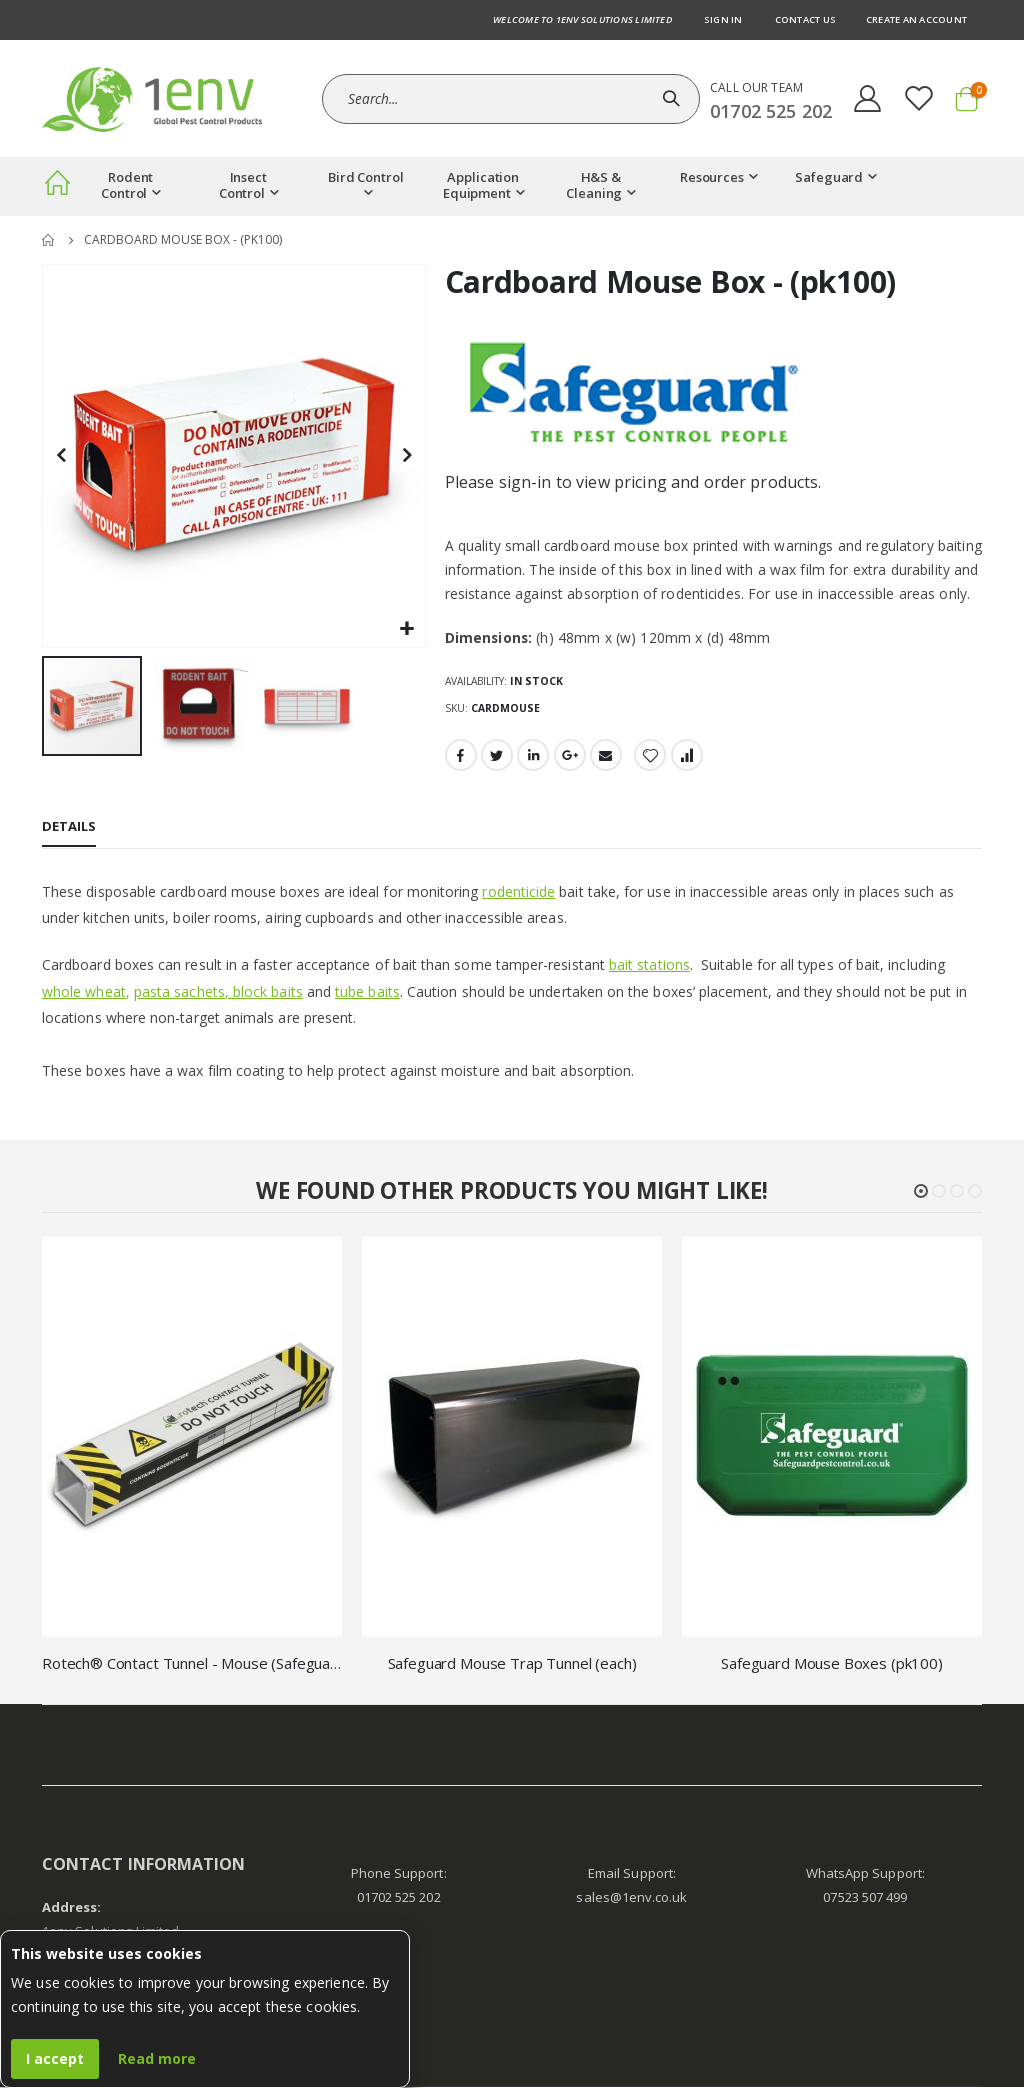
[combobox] (511, 99)
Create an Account (916, 19)
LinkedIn (533, 757)
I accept (55, 2058)
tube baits (367, 992)
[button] (407, 629)
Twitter (497, 757)
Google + (570, 757)
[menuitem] (57, 186)
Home (49, 240)
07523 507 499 (865, 1899)
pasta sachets (179, 992)
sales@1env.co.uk (631, 1899)
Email (606, 757)
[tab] (69, 830)
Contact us (805, 19)
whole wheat (84, 992)
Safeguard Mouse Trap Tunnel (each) (512, 1665)
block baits (268, 992)
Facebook (461, 757)
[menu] (512, 186)
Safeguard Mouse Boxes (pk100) (832, 1665)
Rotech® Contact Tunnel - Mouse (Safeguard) (192, 1665)
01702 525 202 (399, 1899)
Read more (157, 2058)
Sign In (723, 19)
